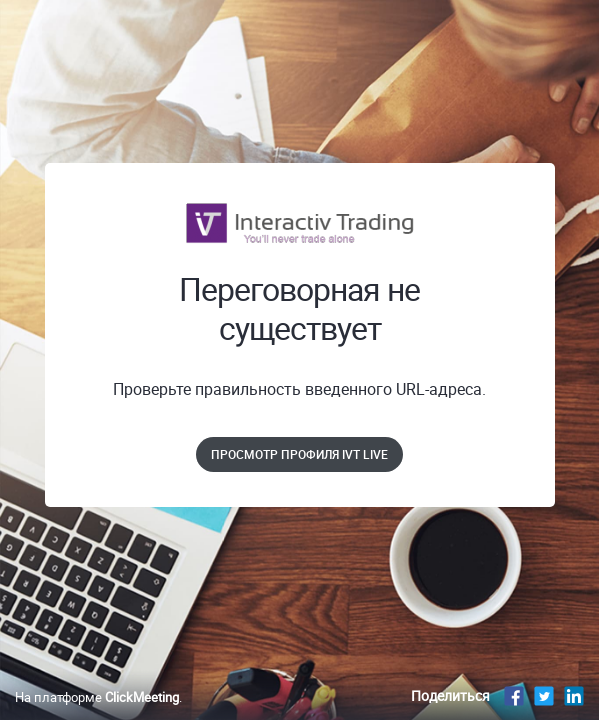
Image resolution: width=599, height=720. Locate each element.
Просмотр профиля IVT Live (299, 454)
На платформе (97, 697)
